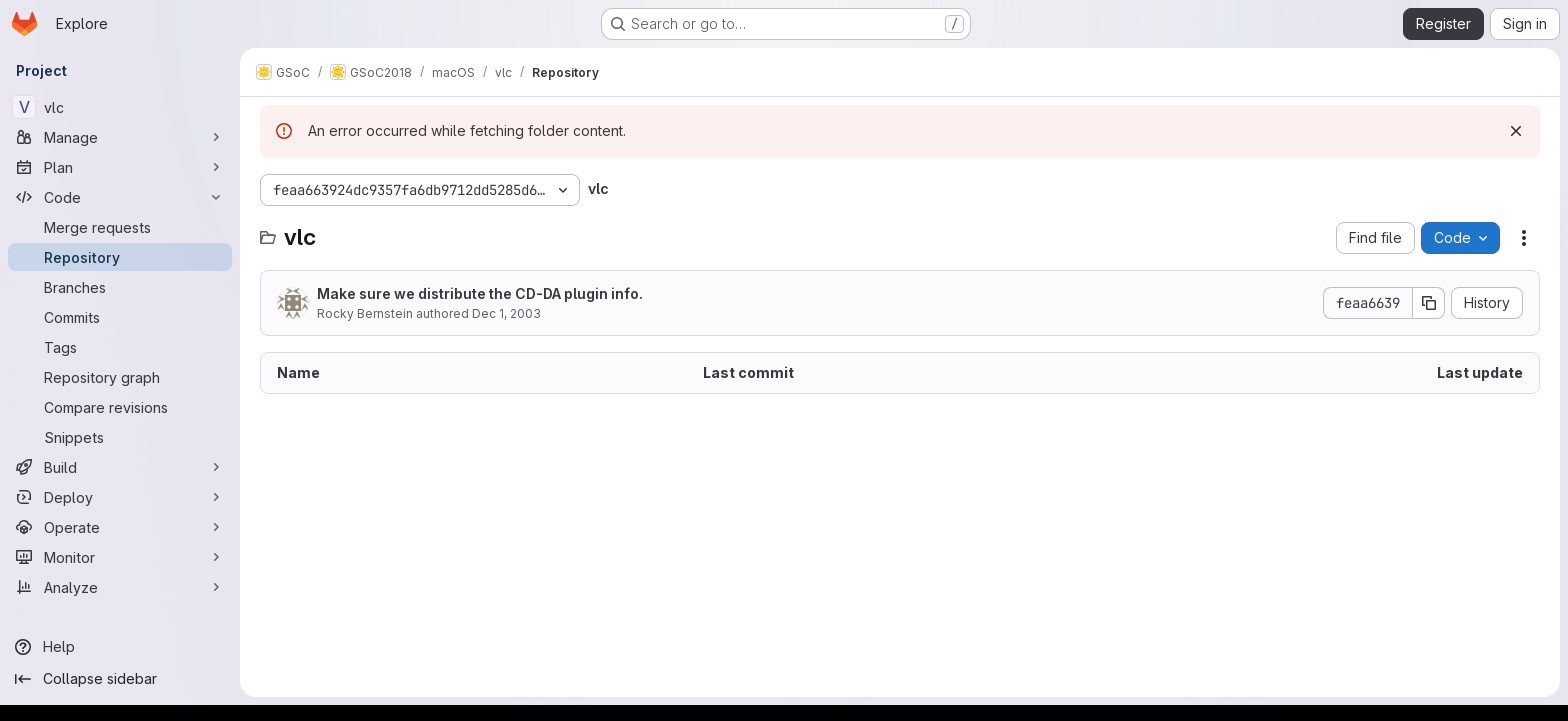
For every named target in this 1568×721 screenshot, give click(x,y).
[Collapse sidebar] (120, 679)
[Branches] (120, 287)
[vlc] (120, 107)
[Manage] (120, 137)
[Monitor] (120, 557)
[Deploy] (120, 497)
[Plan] (120, 167)
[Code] (120, 197)
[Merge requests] (120, 227)
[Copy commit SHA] (1429, 303)
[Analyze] (120, 587)
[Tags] (120, 347)
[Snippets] (120, 437)
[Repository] (120, 257)
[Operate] (120, 527)
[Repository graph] (120, 377)
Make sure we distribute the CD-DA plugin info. (480, 293)
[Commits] (120, 317)
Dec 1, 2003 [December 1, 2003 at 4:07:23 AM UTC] (506, 313)
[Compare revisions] (120, 407)
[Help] (120, 647)
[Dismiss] (1516, 131)
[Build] (120, 467)
